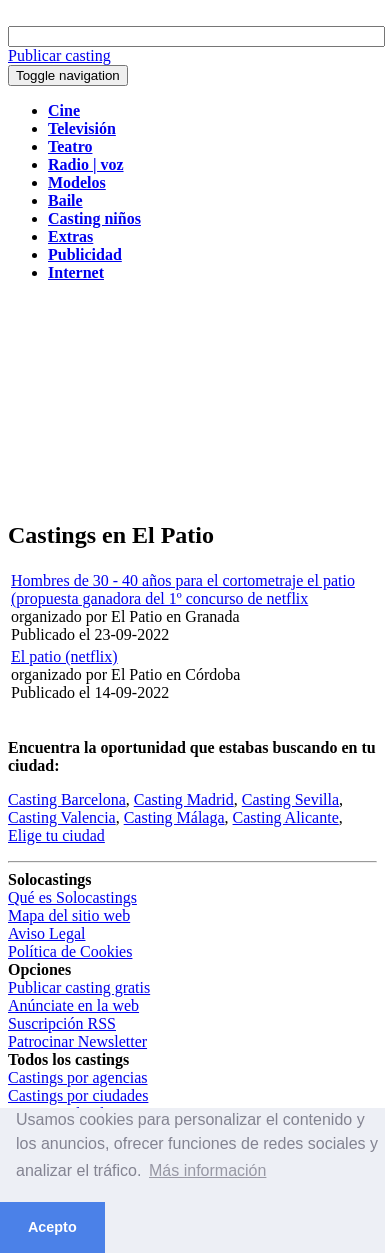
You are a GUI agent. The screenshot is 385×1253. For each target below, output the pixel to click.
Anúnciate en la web (73, 1005)
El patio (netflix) (64, 656)
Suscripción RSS (62, 1023)
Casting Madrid (184, 799)
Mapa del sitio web (69, 915)
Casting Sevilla (290, 799)
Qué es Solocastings (72, 897)
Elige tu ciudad (56, 835)
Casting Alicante (286, 817)
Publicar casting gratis (79, 987)
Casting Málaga (174, 817)
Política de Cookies (70, 951)
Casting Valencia (62, 817)
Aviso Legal (46, 933)
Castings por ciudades (78, 1095)
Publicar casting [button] (59, 55)
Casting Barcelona (67, 799)
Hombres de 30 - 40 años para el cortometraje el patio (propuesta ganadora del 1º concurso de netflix (183, 589)
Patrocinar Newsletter (77, 1041)
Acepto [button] (52, 1227)
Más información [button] (207, 1170)
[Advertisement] (187, 402)
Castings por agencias (78, 1077)
